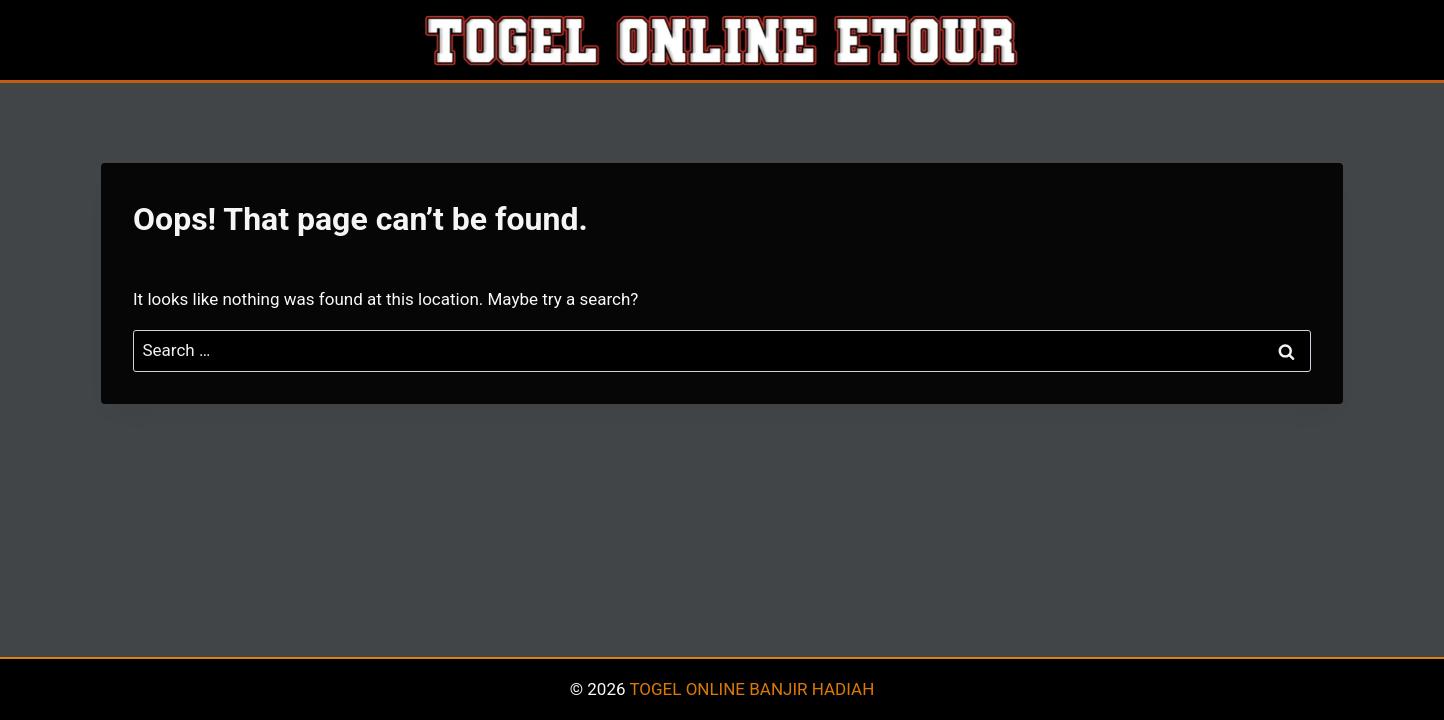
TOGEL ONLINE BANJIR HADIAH (751, 689)
